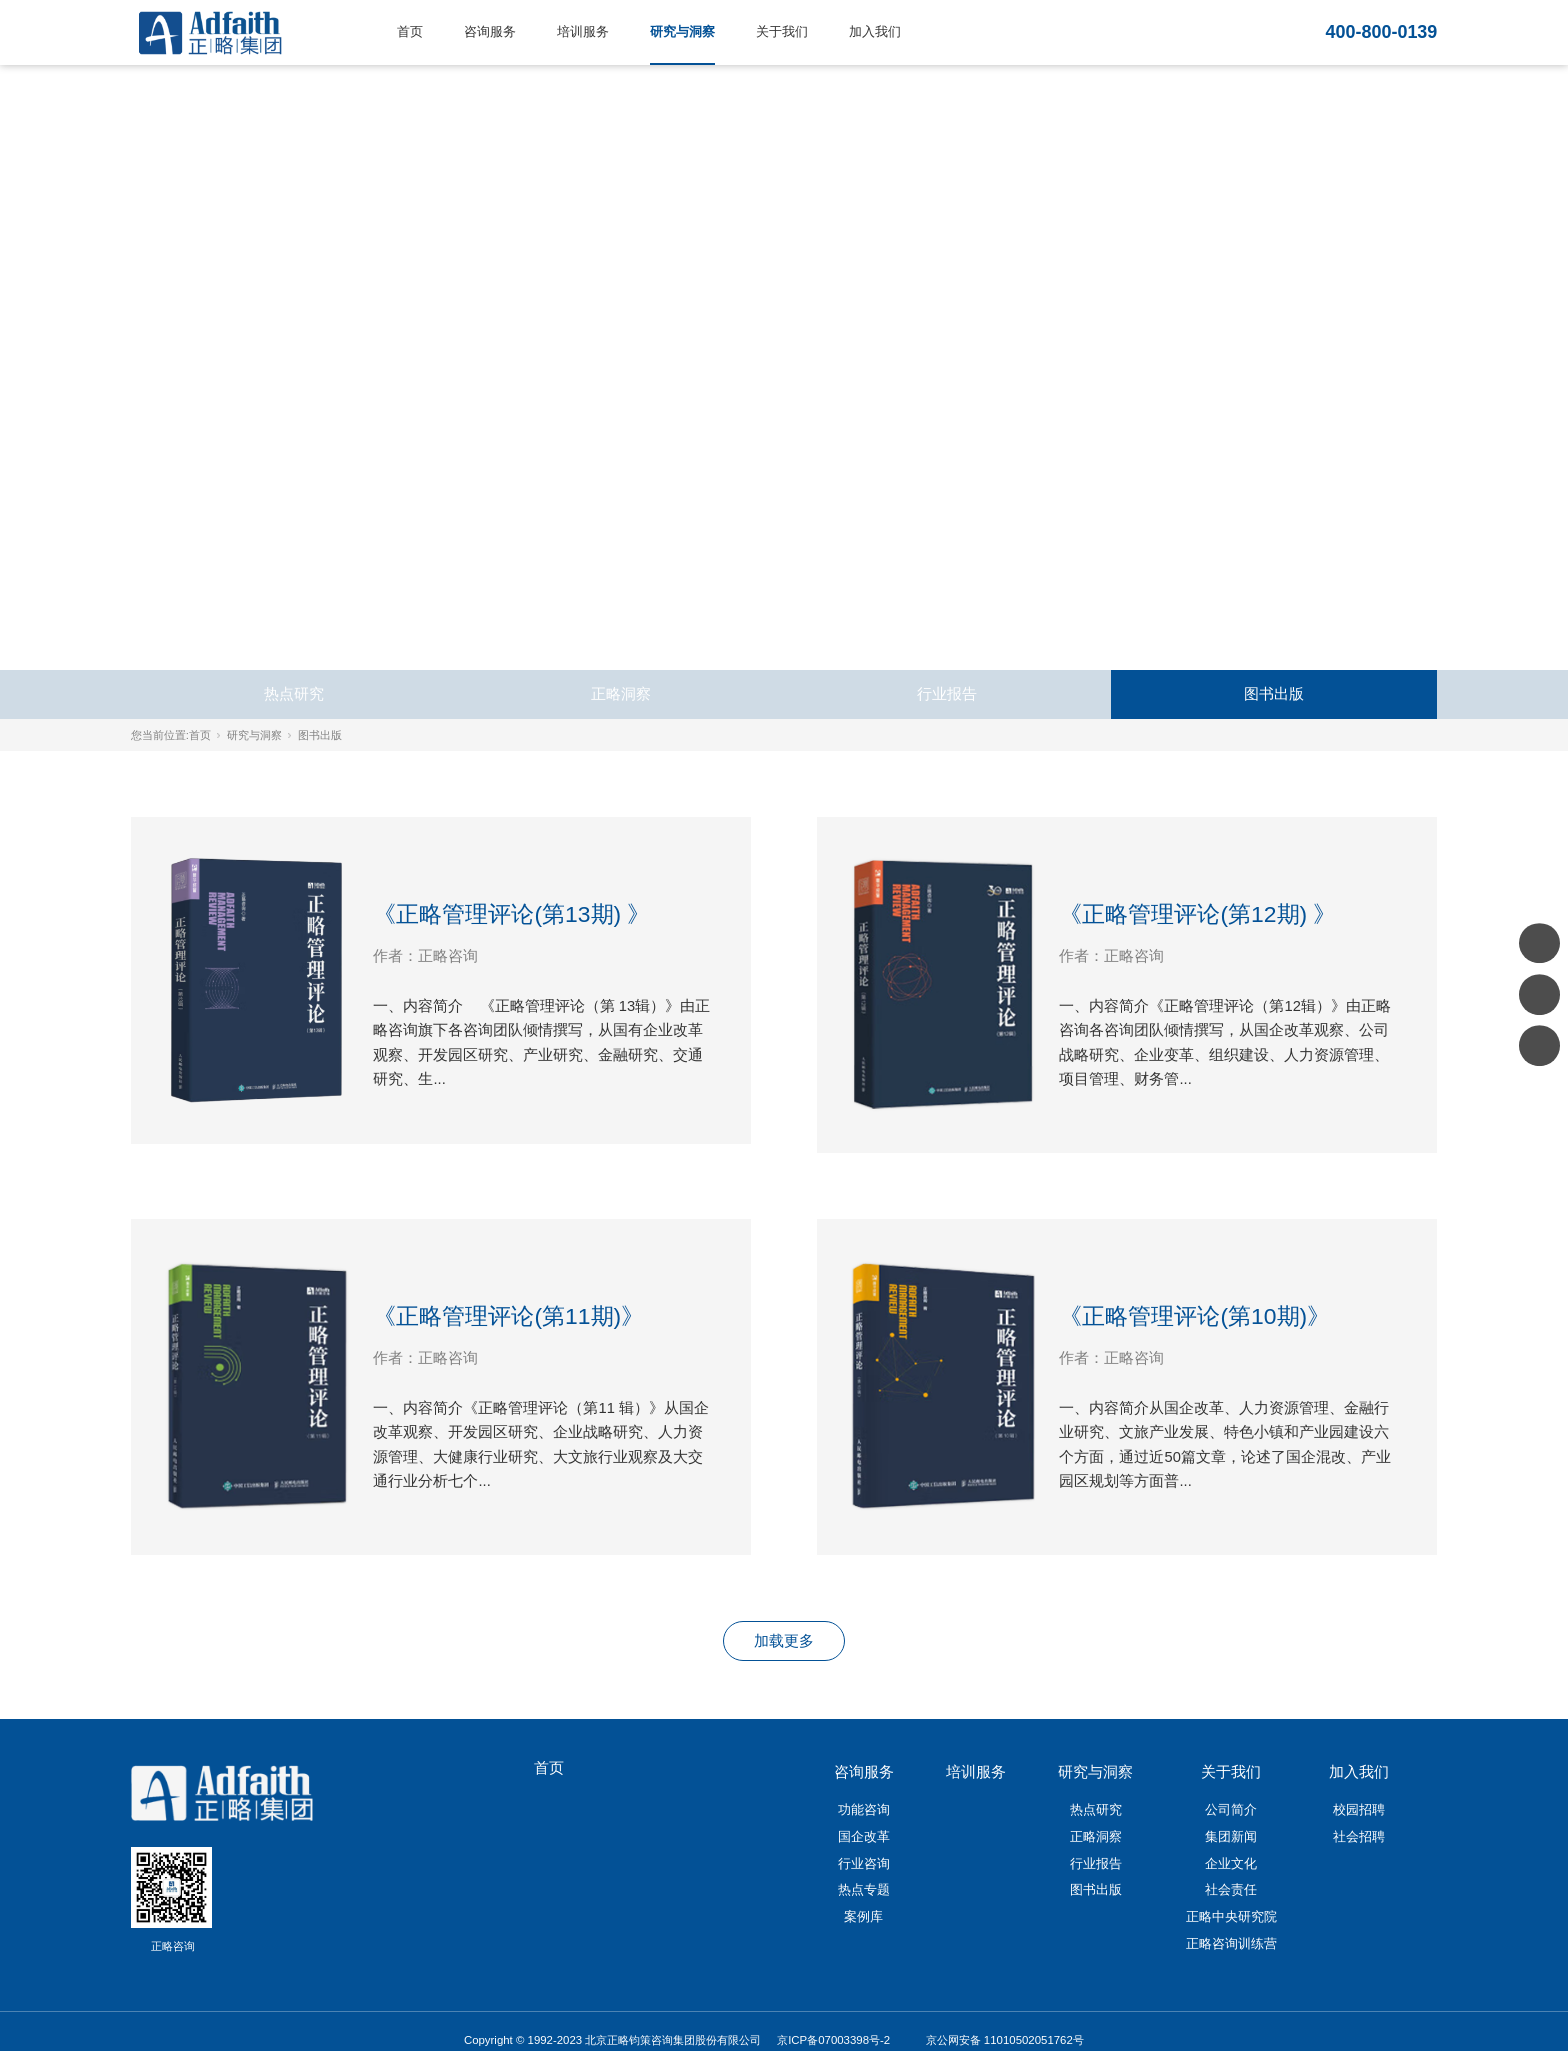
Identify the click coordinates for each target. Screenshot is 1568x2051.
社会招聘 (1359, 1836)
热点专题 (864, 1889)
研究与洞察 (682, 31)
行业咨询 (864, 1863)
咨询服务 (490, 31)
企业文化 (1231, 1863)
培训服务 (583, 31)
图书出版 (1274, 694)
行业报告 (947, 694)
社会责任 (1231, 1889)
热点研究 (294, 694)
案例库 (863, 1916)
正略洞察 (621, 694)
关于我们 (782, 31)
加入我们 (875, 31)
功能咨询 (864, 1809)
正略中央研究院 (1231, 1916)
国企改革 (864, 1836)
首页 (410, 31)
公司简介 (1231, 1809)
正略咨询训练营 (1231, 1943)
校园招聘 (1359, 1809)
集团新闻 (1231, 1836)
